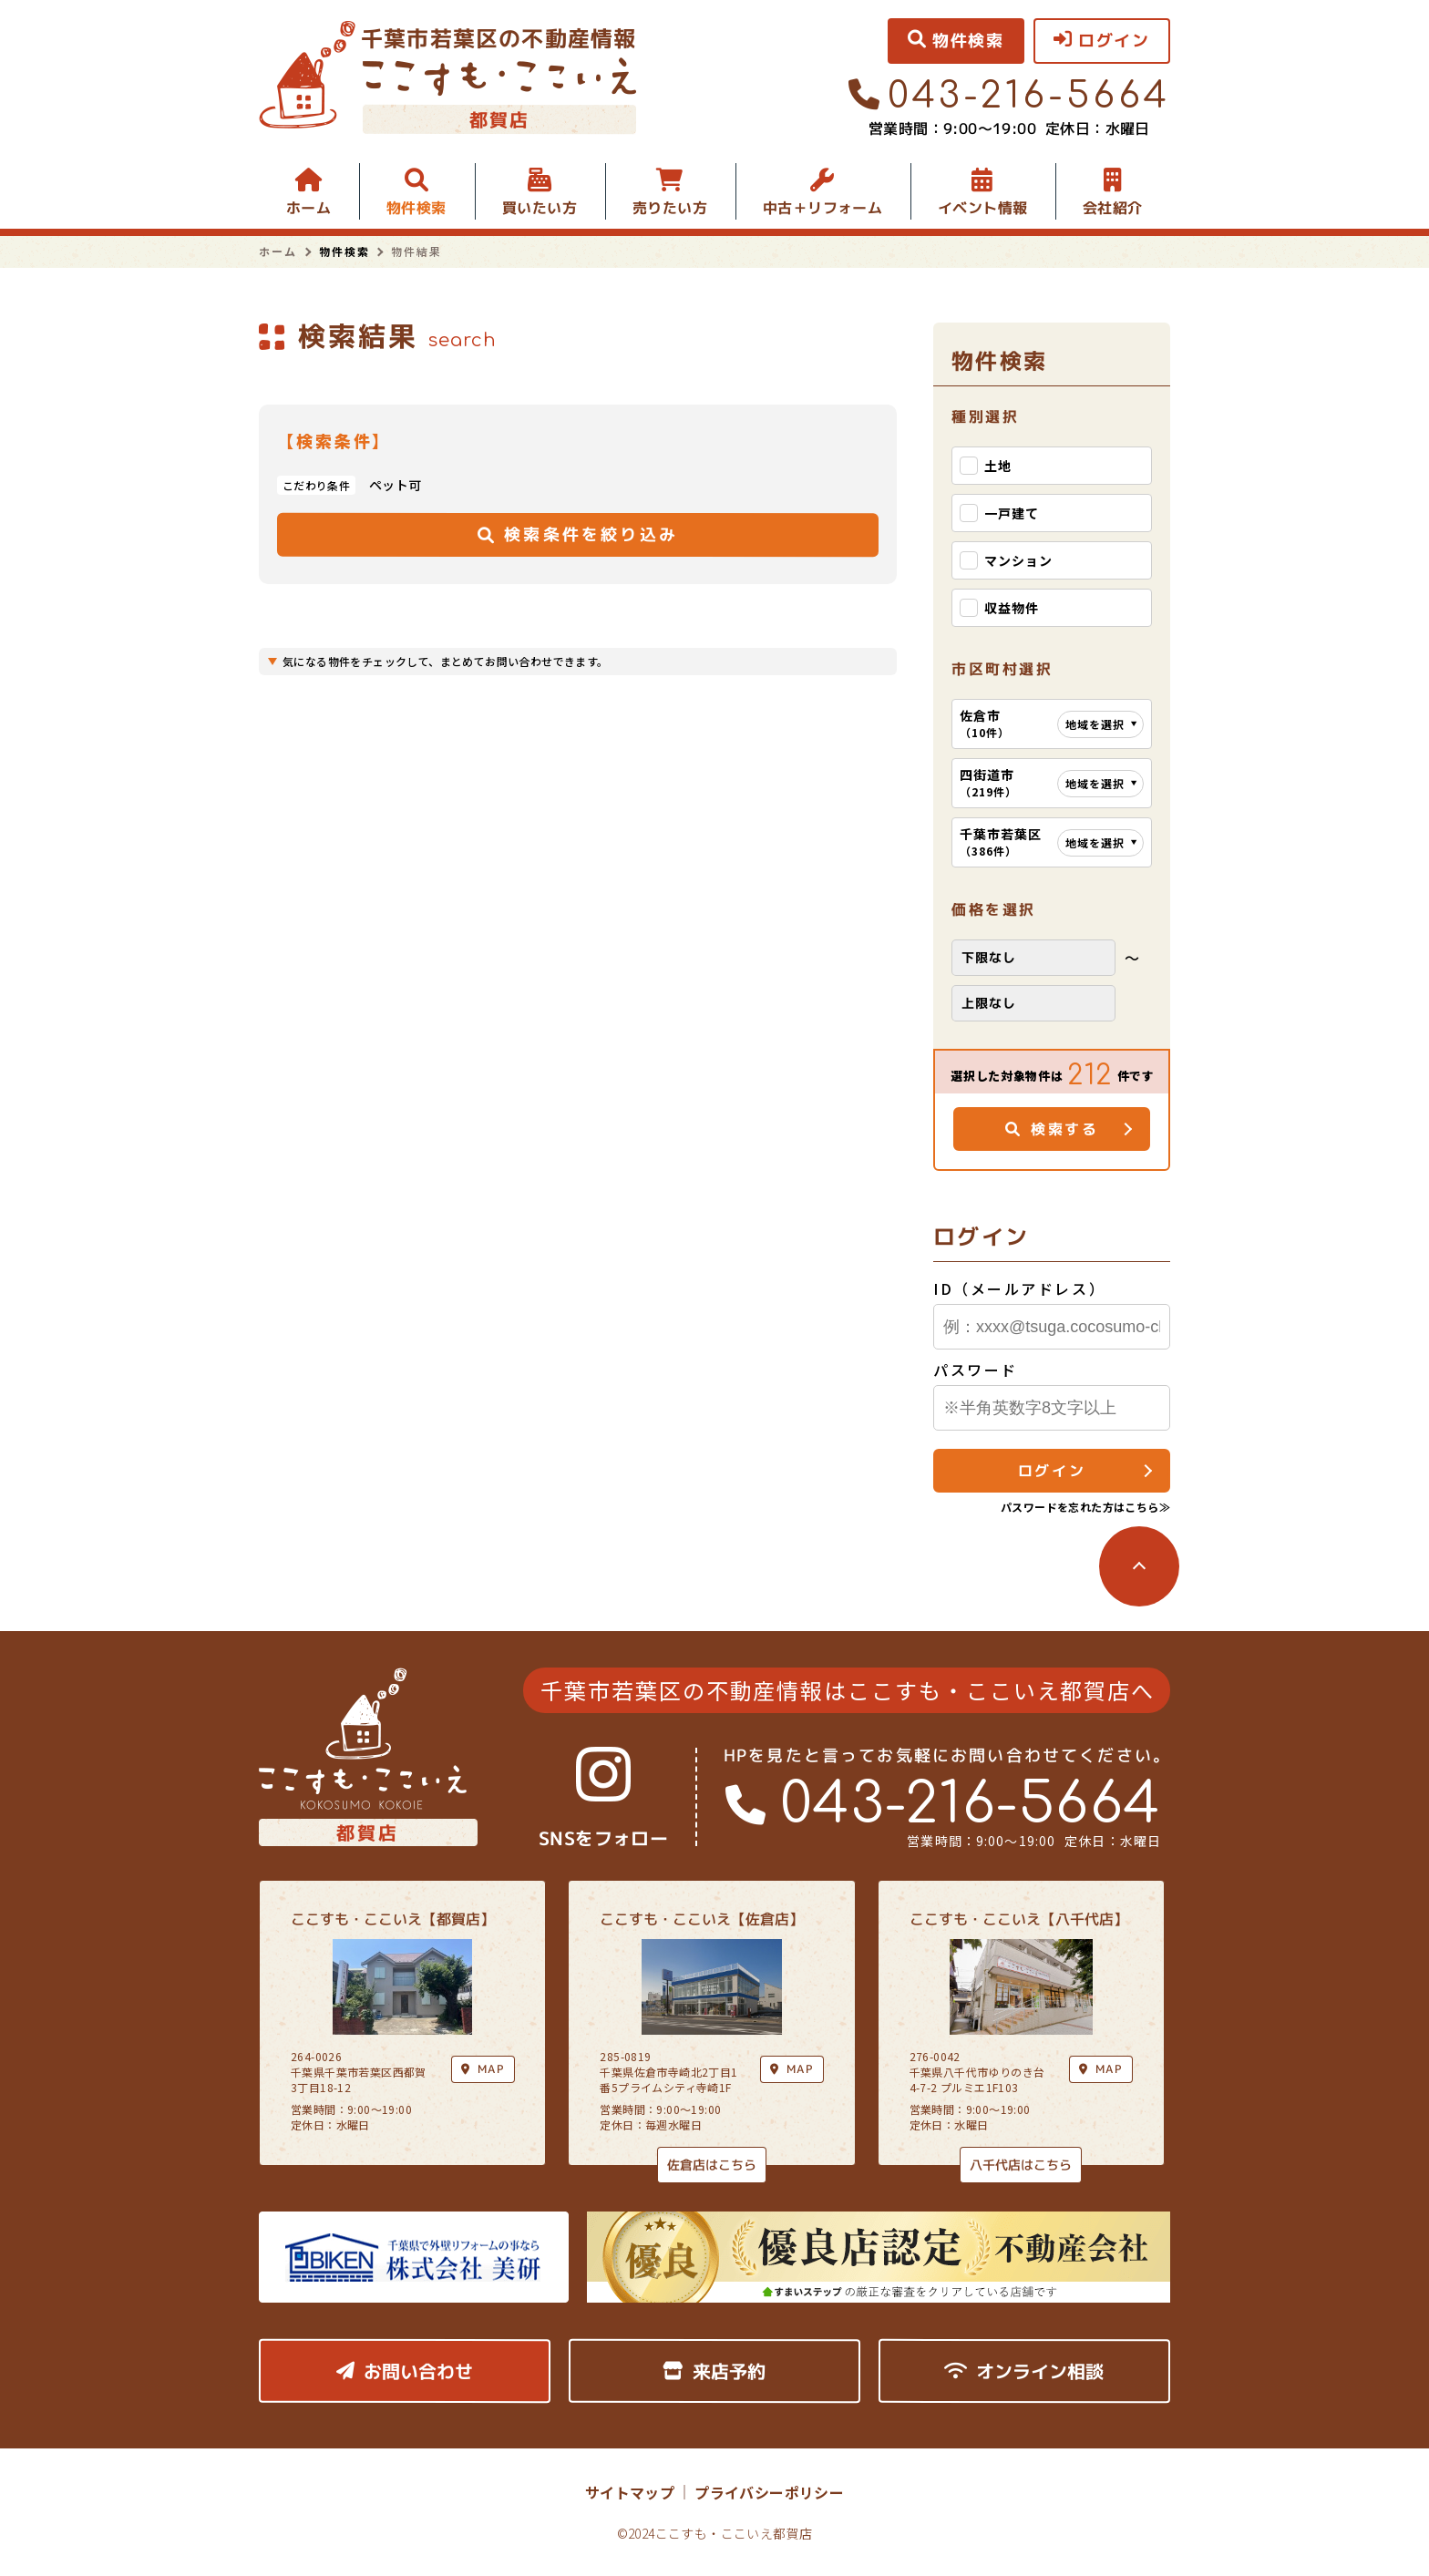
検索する (1052, 1129)
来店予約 (714, 2371)
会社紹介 (1113, 207)
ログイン (1051, 1471)
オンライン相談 (1024, 2371)
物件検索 (416, 207)
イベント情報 (982, 207)
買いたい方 (539, 207)
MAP (792, 2069)
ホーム (308, 207)
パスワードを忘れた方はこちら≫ (1085, 1506)
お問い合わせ (404, 2371)
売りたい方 (669, 207)
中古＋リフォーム (822, 207)
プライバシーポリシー (769, 2492)
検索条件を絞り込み (578, 534)
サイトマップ (629, 2492)
